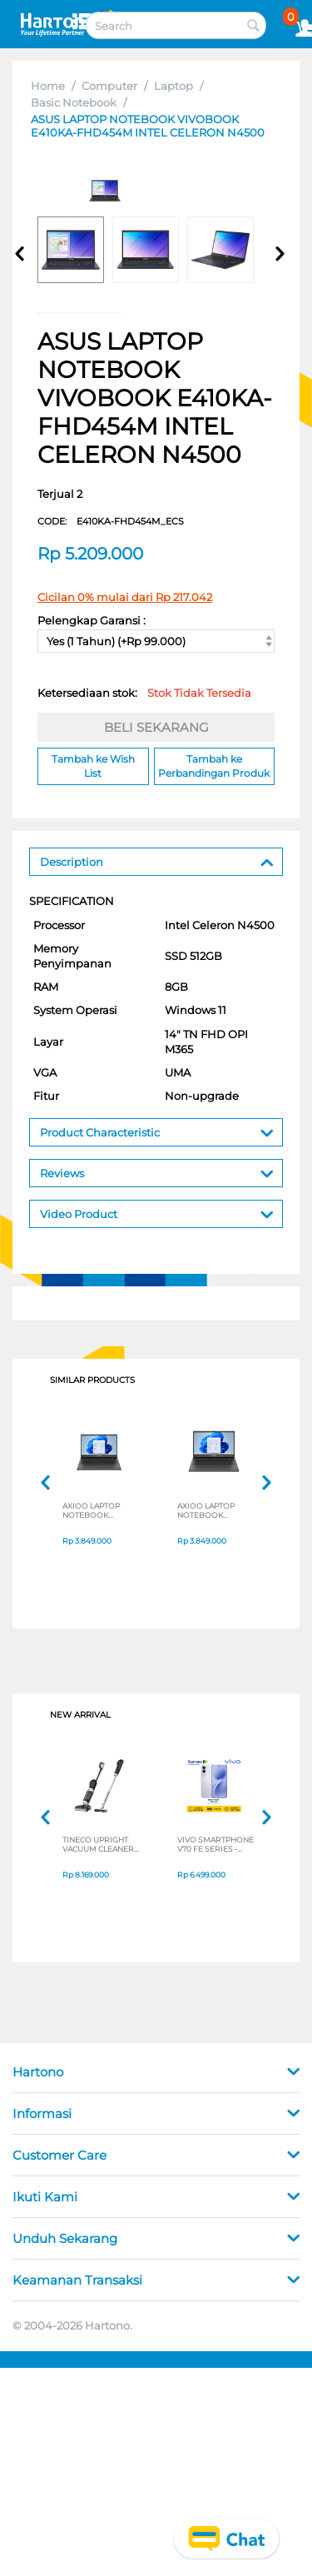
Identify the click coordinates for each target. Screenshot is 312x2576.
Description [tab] (157, 860)
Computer (109, 85)
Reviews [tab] (157, 1172)
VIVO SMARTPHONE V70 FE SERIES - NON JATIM (215, 1844)
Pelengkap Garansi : (91, 620)
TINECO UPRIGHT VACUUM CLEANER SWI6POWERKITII (98, 1844)
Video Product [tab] (157, 1213)
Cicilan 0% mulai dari (124, 597)
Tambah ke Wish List (93, 766)
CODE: (110, 521)
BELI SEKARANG (156, 727)
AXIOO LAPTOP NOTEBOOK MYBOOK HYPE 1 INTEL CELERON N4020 (94, 1510)
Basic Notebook (73, 102)
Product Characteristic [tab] (157, 1131)
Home (48, 85)
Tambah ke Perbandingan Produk (214, 766)
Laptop (173, 85)
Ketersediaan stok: (144, 692)
